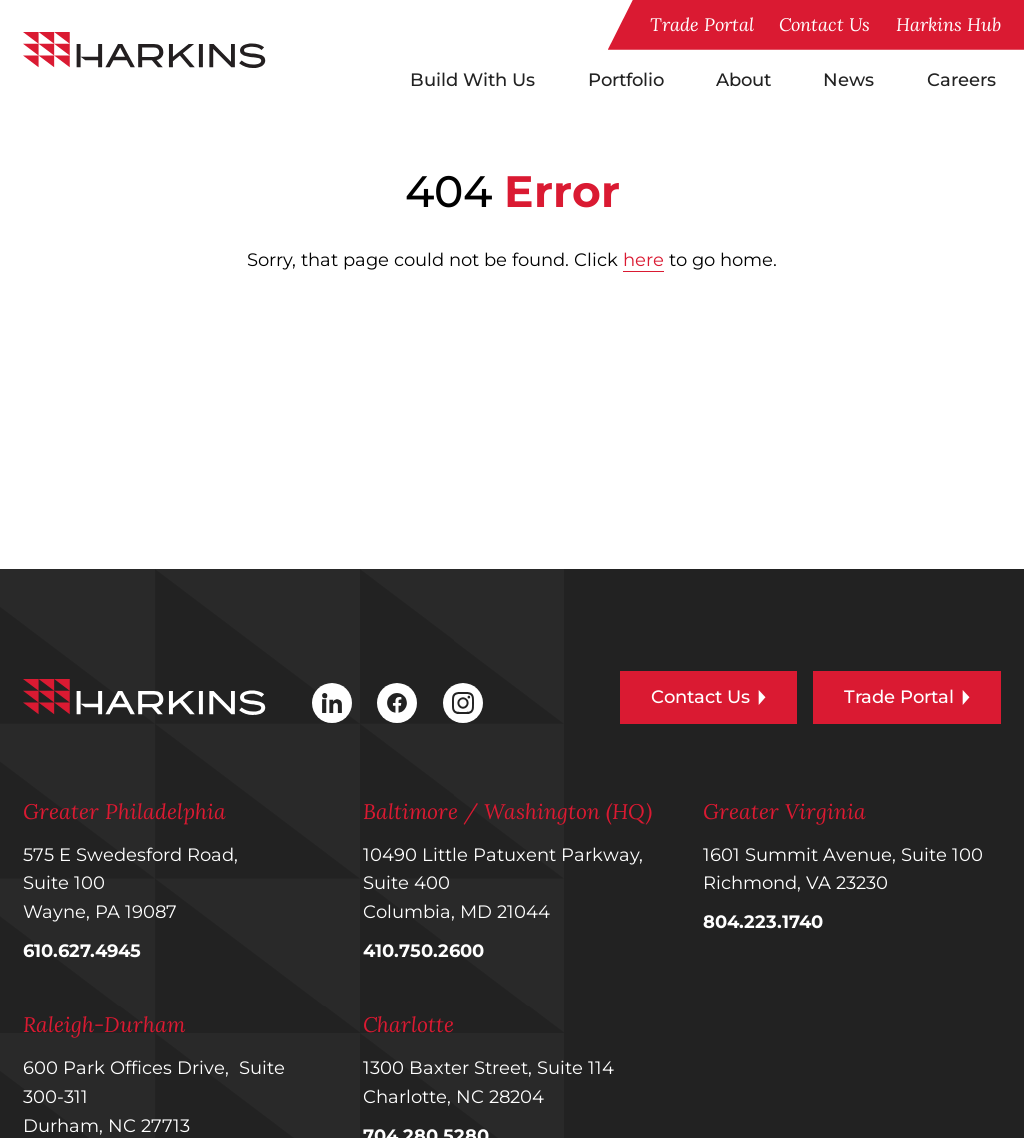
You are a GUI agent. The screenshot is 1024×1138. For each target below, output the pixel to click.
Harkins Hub (948, 24)
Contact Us (824, 24)
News (848, 79)
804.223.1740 (763, 922)
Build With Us (472, 79)
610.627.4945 (82, 951)
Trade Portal (702, 24)
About (743, 79)
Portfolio (626, 79)
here (643, 260)
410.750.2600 (423, 951)
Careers (961, 79)
